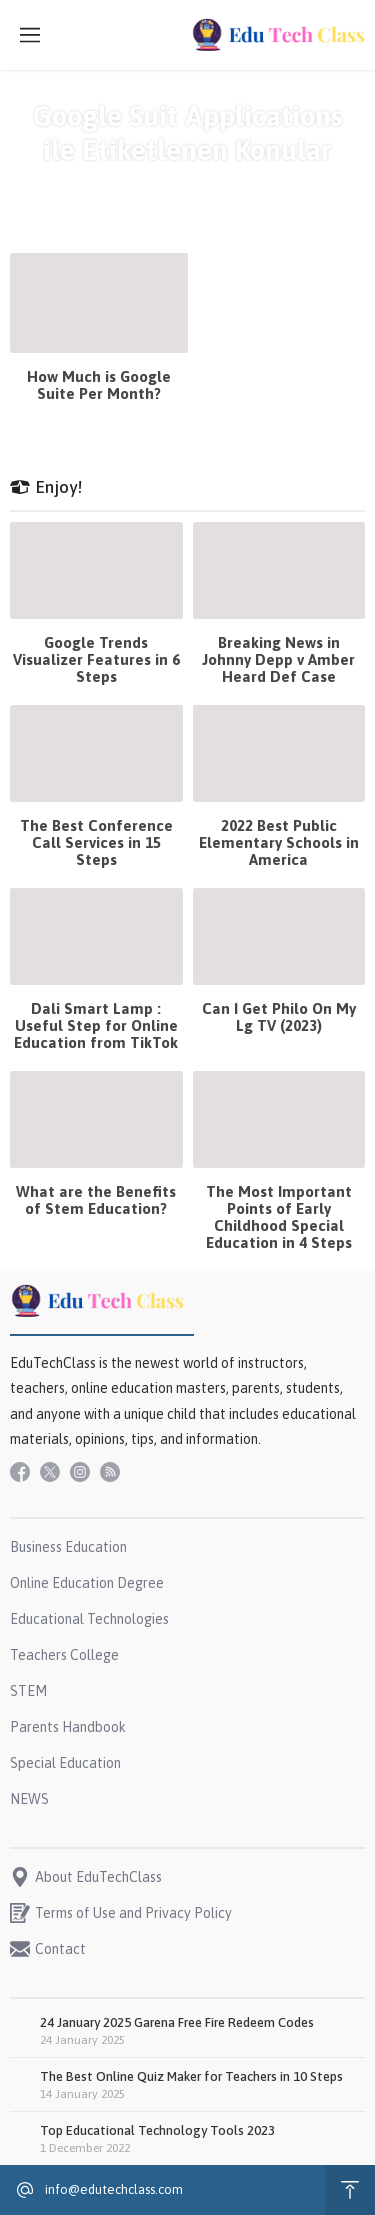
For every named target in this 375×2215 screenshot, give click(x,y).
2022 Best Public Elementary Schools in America (279, 842)
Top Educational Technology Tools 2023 (157, 2130)
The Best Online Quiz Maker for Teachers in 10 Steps (191, 2076)
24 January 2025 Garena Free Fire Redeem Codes (177, 2022)
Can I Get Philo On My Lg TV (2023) (279, 1017)
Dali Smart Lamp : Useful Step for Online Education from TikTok (96, 1025)
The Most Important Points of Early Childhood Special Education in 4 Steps (279, 1217)
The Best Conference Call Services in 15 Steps (96, 842)
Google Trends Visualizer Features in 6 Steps (96, 659)
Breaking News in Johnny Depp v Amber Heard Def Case (278, 659)
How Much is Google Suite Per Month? (99, 385)
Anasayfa (84, 185)
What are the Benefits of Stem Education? (96, 1200)
